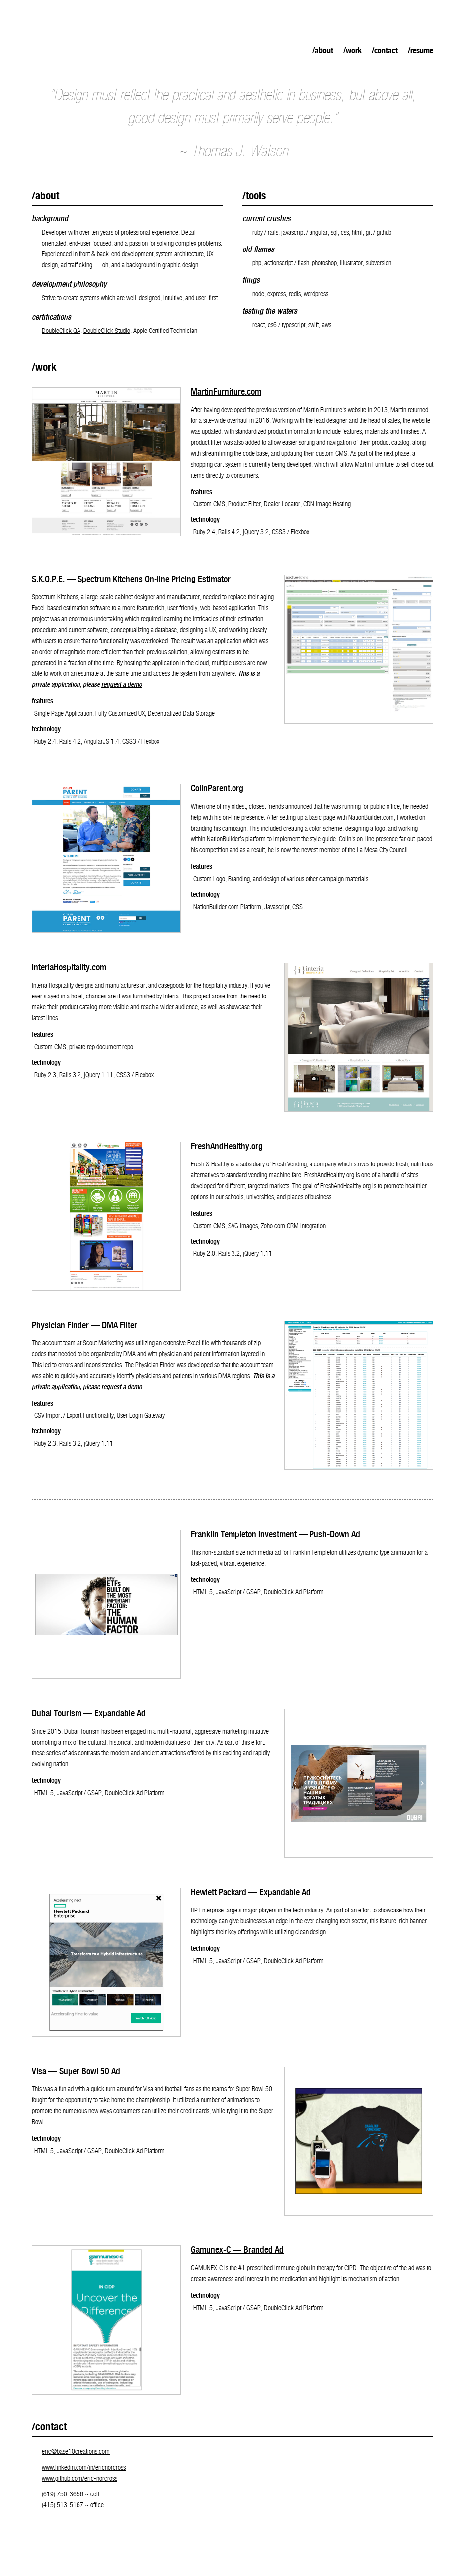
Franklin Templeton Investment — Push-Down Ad (275, 1535)
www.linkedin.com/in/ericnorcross (84, 2468)
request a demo (121, 685)
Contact (386, 51)
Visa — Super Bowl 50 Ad (76, 2072)
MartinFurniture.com (226, 392)
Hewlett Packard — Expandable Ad (250, 1893)
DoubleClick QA (61, 331)
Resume (421, 51)
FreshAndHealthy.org (227, 1147)
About (324, 51)
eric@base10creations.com (76, 2452)
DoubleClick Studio (106, 331)
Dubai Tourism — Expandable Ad (89, 1714)
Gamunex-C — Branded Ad (237, 2250)
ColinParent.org (217, 789)
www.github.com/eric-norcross (79, 2479)
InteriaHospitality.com (69, 968)
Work (354, 51)
